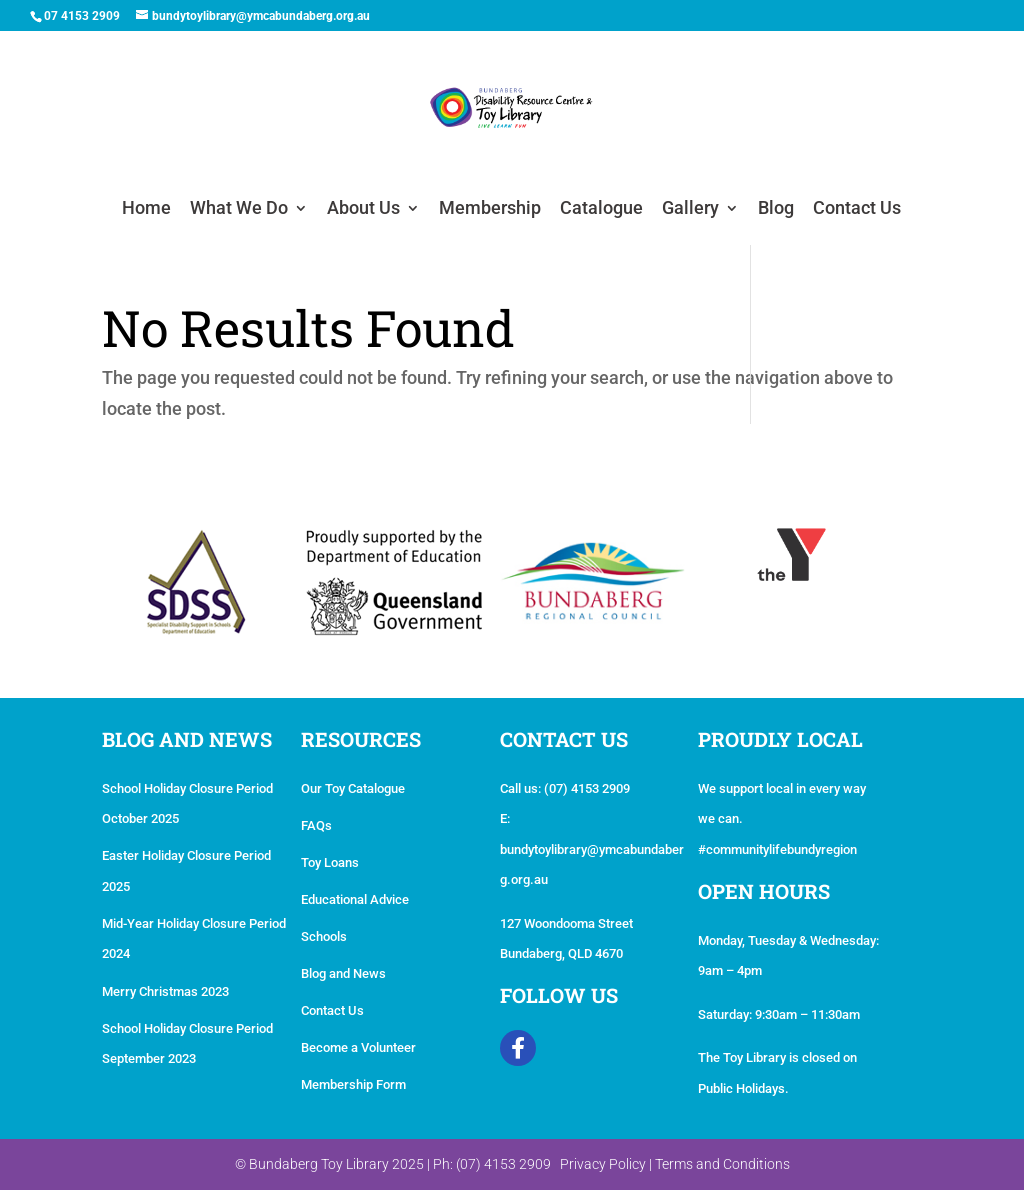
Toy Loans (330, 862)
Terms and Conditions (722, 1164)
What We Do (239, 209)
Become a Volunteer (358, 1047)
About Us (363, 209)
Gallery (690, 209)
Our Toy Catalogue (353, 788)
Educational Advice (355, 899)
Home (146, 209)
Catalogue (601, 209)
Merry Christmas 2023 (165, 991)
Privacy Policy (603, 1164)
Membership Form (353, 1084)
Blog (776, 209)
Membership (490, 209)
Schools (324, 936)
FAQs (316, 825)
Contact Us (857, 209)
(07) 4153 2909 (587, 788)
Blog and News (343, 973)
